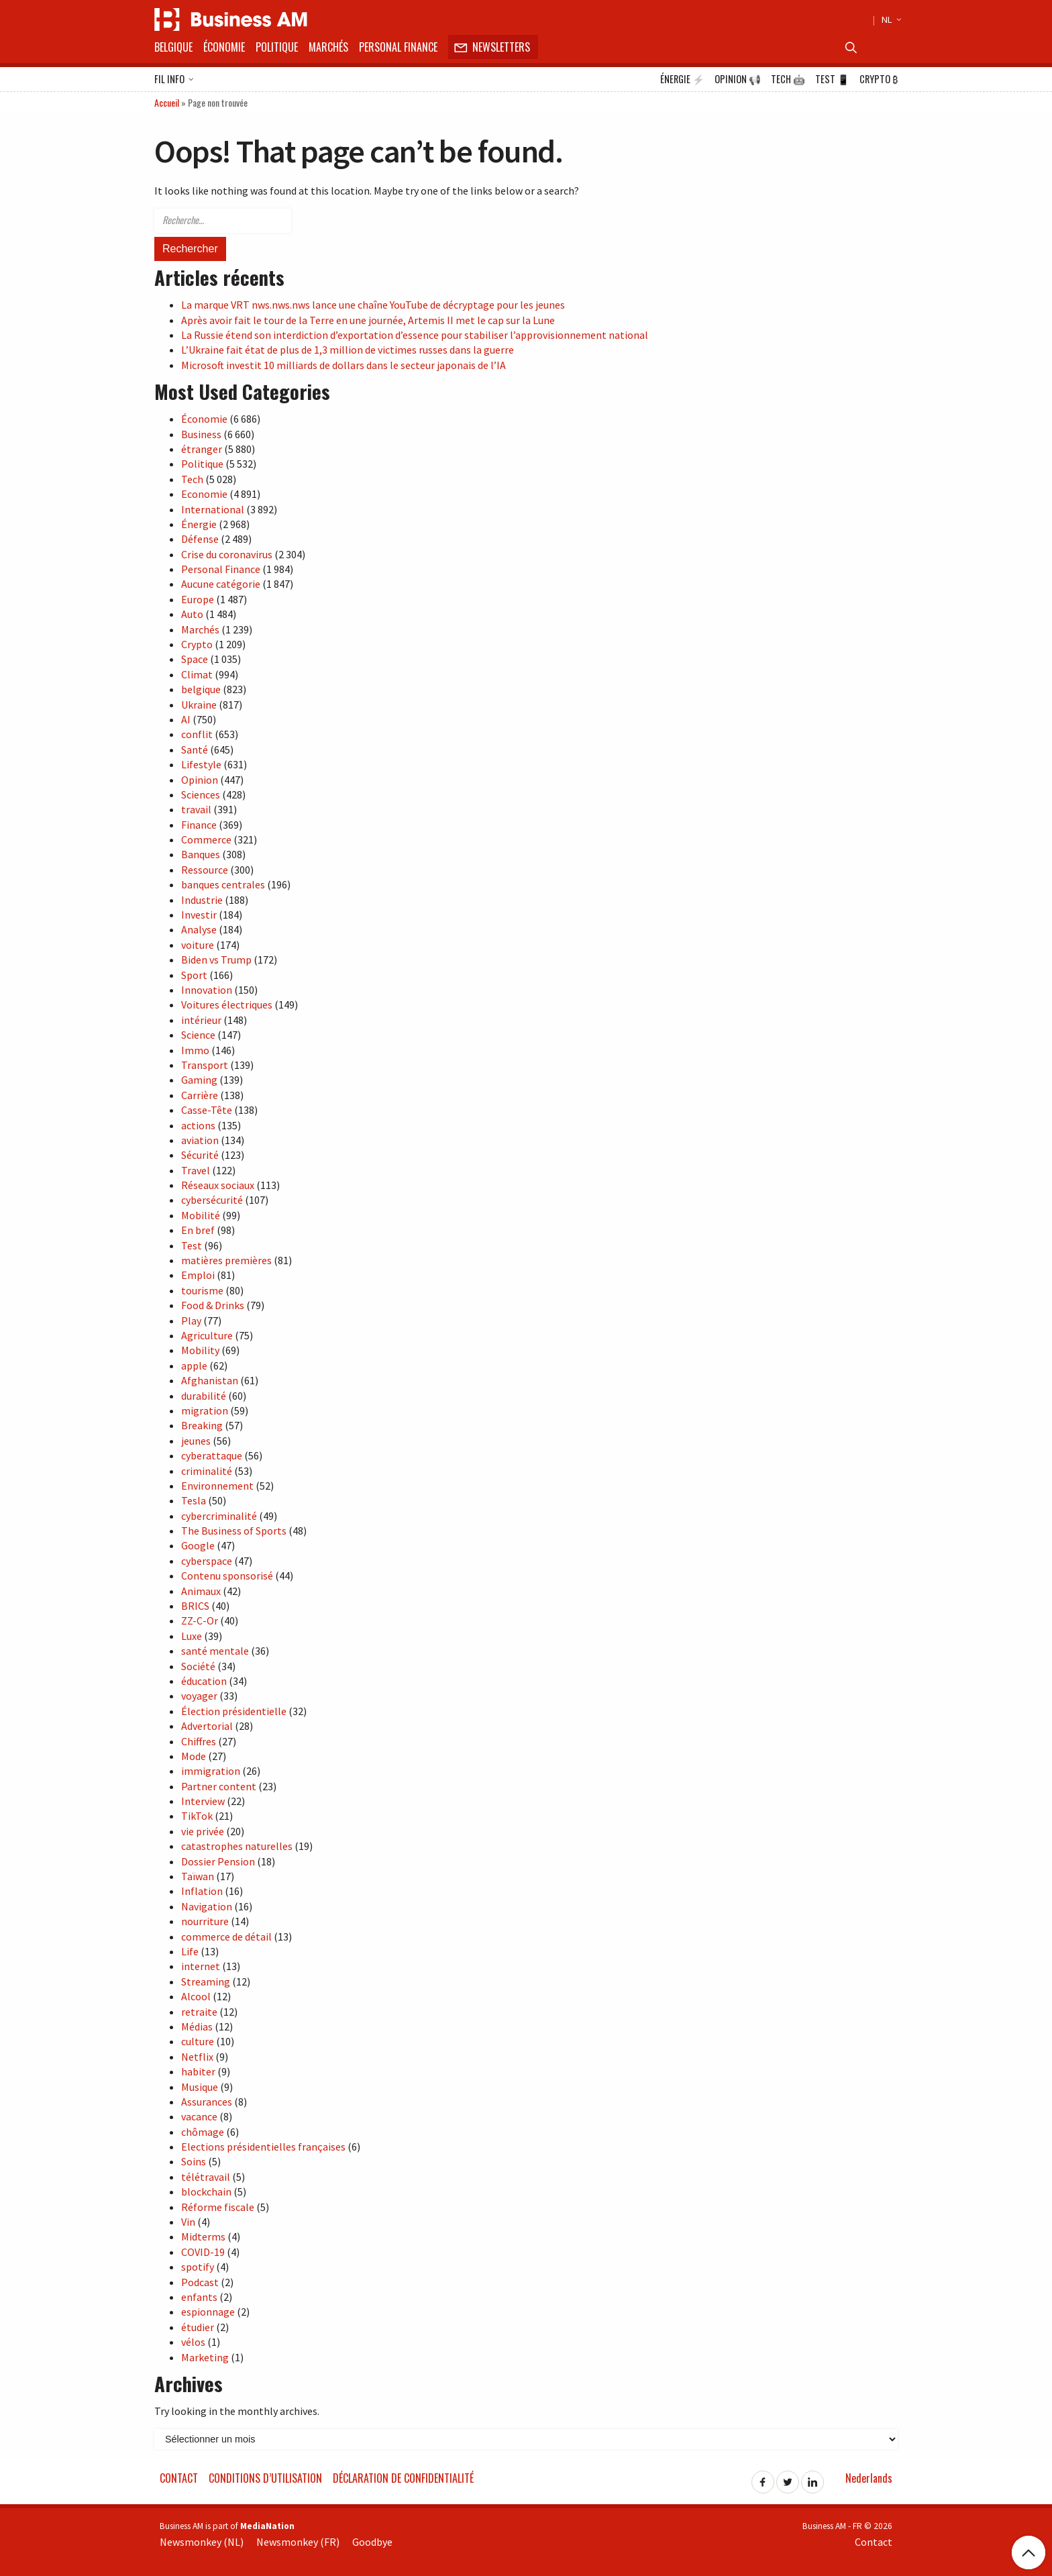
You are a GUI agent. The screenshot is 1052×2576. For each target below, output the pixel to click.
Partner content (218, 1786)
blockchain (206, 2191)
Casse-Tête (206, 1110)
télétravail (205, 2176)
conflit (197, 734)
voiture (197, 944)
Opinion (738, 79)
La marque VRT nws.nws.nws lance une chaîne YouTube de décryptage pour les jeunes (373, 304)
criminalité (206, 1471)
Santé (194, 749)
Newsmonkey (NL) (202, 2541)
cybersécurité (212, 1199)
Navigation (206, 1906)
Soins (193, 2161)
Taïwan (197, 1876)
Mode (193, 1756)
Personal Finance (398, 47)
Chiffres (198, 1741)
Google (198, 1545)
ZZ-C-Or (199, 1620)
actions (198, 1125)
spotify (197, 2266)
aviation (200, 1140)
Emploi (198, 1275)
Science (198, 1034)
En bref (198, 1230)
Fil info (174, 80)
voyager (199, 1695)
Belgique (173, 47)
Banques (200, 854)
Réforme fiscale (217, 2207)
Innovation (206, 989)
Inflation (202, 1891)
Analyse (199, 929)
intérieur (201, 1020)
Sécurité (200, 1155)
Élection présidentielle (233, 1711)
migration (204, 1410)
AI (186, 719)
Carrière (199, 1095)
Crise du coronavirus (226, 554)
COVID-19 (203, 2252)
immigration (210, 1771)
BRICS (195, 1605)
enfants (199, 2297)
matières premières (226, 1260)
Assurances (206, 2101)
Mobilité (200, 1215)
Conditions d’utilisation (265, 2478)
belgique (201, 689)
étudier (197, 2327)
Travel (195, 1170)
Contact (179, 2478)
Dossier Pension (218, 1861)
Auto (192, 614)
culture (197, 2041)
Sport (194, 975)
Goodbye (372, 2541)
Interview (203, 1801)
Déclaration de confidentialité (403, 2478)
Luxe (191, 1636)
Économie (224, 47)
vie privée (202, 1831)
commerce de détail (226, 1936)
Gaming (199, 1079)
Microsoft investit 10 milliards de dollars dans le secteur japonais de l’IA (343, 365)
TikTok (197, 1815)
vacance (199, 2116)
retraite (199, 2011)
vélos (193, 2342)
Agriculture (207, 1335)
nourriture (205, 1921)
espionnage (208, 2311)
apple (194, 1365)
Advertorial (207, 1726)
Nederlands (868, 2478)
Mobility (200, 1350)
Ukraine (199, 704)
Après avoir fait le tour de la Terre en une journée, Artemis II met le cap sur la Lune (368, 320)
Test (832, 79)
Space (194, 659)
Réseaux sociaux (217, 1185)
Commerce (206, 839)
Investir (199, 914)
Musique (199, 2087)
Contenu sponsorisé (227, 1575)
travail (196, 809)
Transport (204, 1065)
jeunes (196, 1440)
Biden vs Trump (216, 959)
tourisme (202, 1290)
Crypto (878, 79)
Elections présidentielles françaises (263, 2146)
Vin (188, 2221)
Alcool (196, 1996)
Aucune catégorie (220, 583)
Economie (204, 494)
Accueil (166, 102)
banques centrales (223, 884)
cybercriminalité (219, 1516)
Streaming (205, 1981)
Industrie (202, 900)
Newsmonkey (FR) (297, 2541)
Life (190, 1951)
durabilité (203, 1395)
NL (890, 19)
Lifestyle (201, 764)
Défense (200, 539)
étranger (201, 449)
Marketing (205, 2357)
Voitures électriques (226, 1004)
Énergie (682, 79)
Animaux (201, 1591)
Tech (788, 79)
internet (200, 1966)
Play (191, 1320)
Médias (197, 2026)
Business (201, 434)
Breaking (202, 1425)
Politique (277, 47)
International (212, 509)
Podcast (200, 2282)
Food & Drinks (212, 1305)
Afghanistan (209, 1380)
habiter (198, 2071)
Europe (197, 599)
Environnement (217, 1485)
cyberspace (206, 1560)
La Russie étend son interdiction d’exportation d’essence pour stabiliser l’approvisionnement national (414, 335)
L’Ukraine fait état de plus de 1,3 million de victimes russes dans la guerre (347, 349)
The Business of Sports (233, 1530)
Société (198, 1666)
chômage (202, 2132)
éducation (204, 1681)
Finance (199, 824)
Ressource (204, 869)
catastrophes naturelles (237, 1846)
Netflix (197, 2056)
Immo (195, 1050)
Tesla (193, 1500)
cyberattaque (211, 1455)
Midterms (203, 2236)
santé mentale (215, 1650)
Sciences (200, 794)
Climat (197, 674)
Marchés (328, 47)
